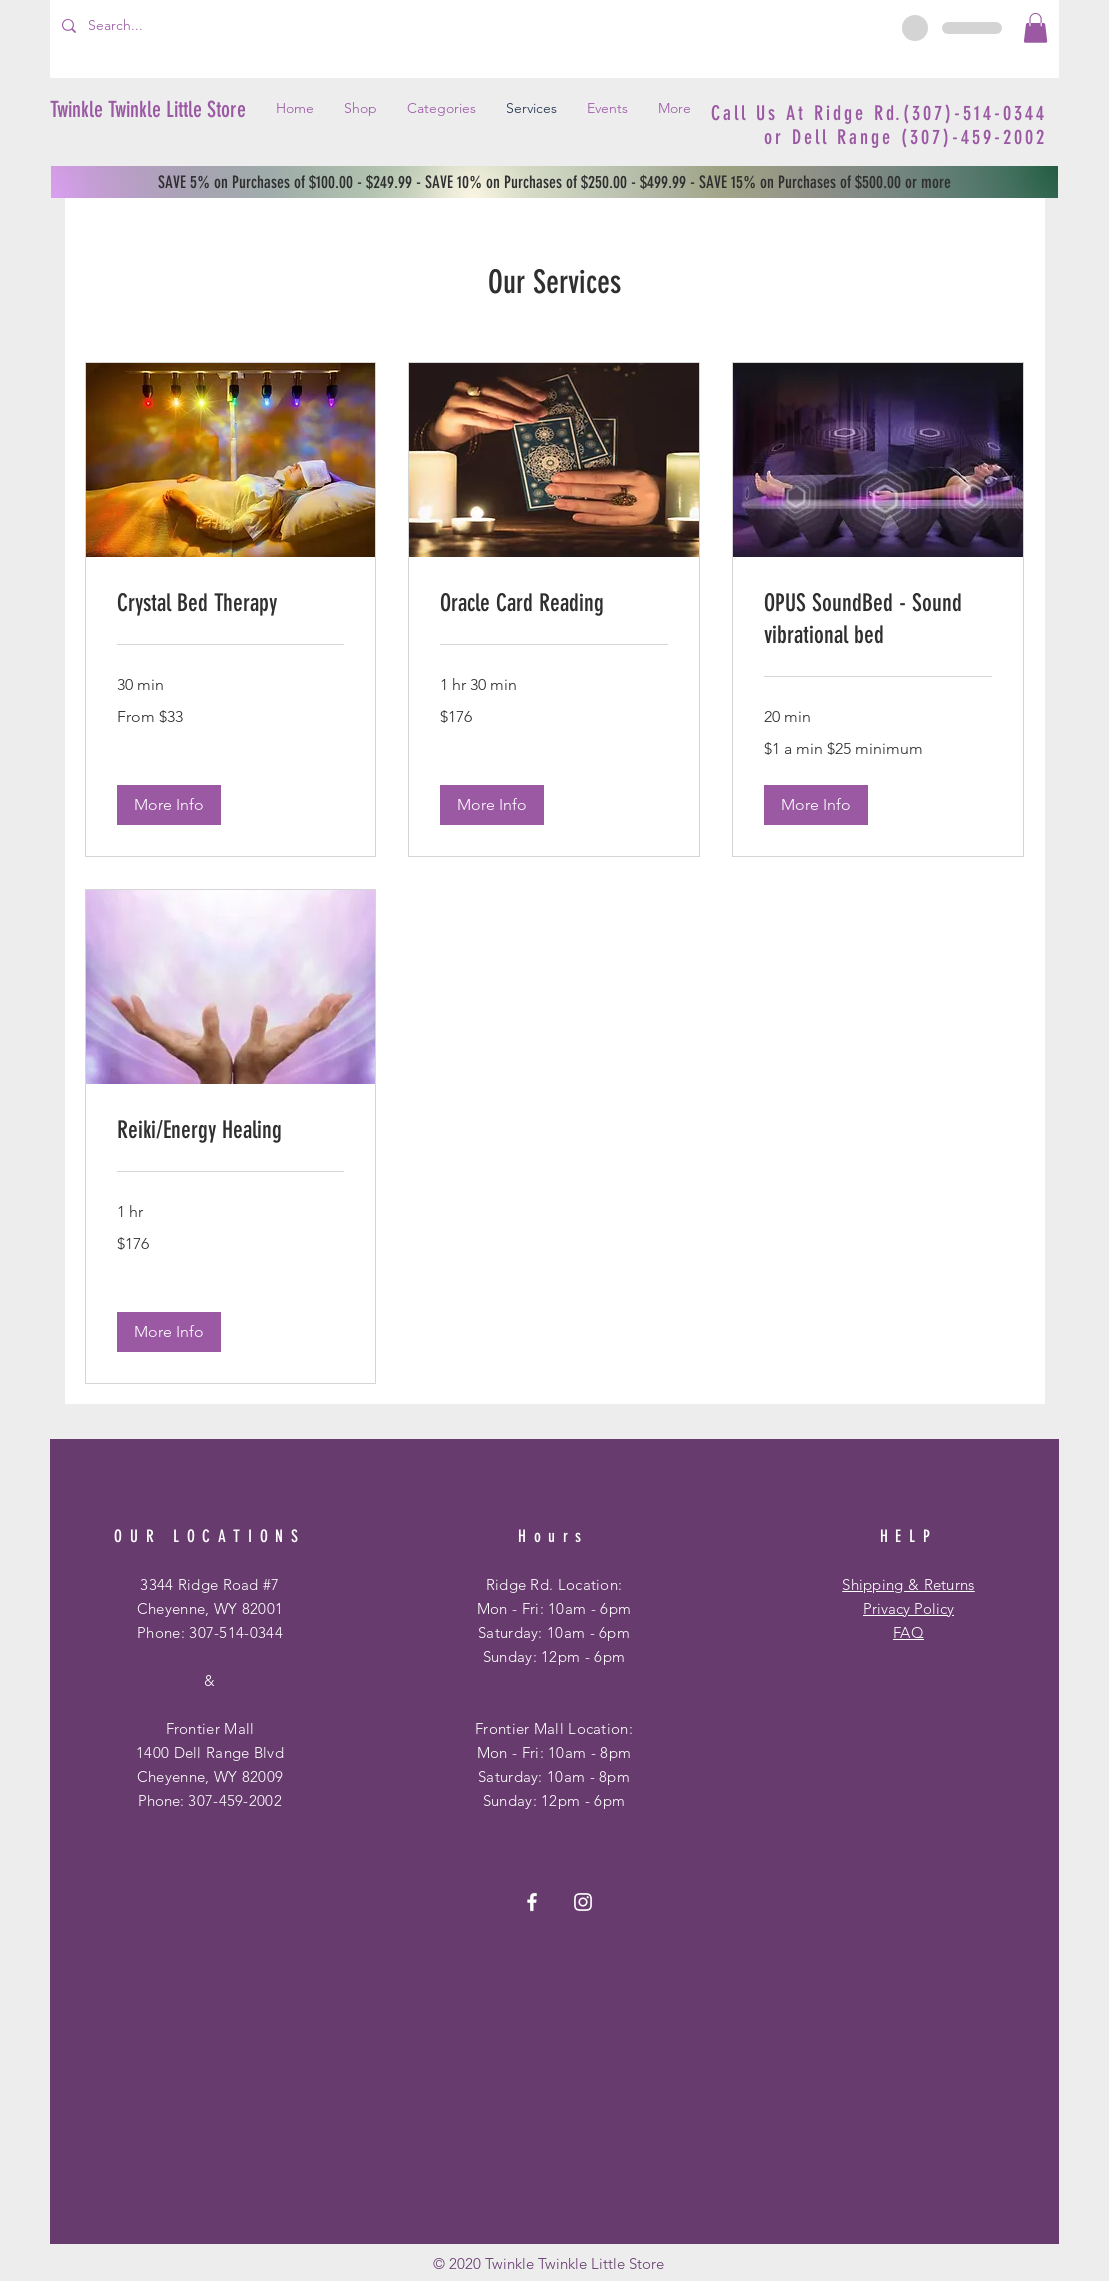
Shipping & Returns (908, 1584)
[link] (231, 604)
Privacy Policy (908, 1608)
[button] (1035, 28)
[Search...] (153, 26)
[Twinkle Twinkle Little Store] (149, 111)
